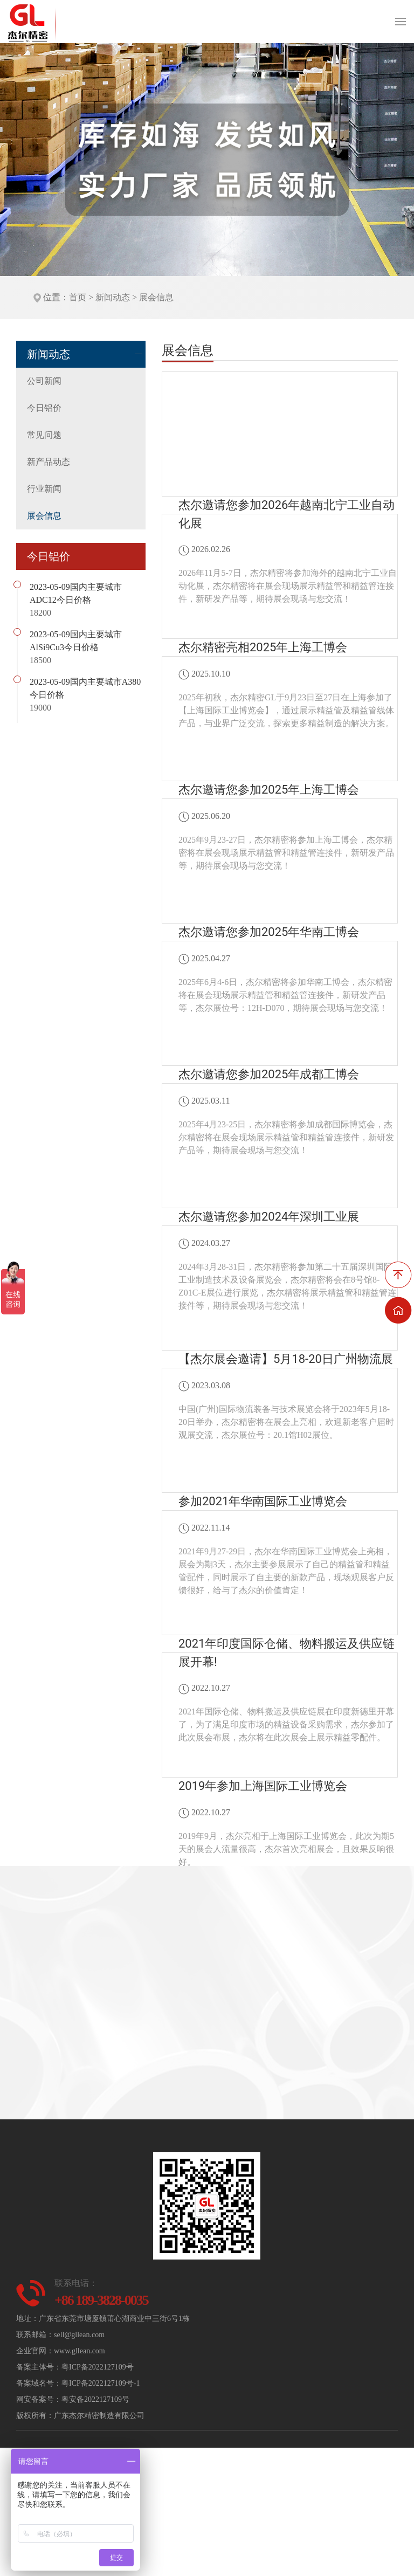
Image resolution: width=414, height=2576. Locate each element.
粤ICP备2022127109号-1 (100, 2383)
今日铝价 (44, 407)
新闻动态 (112, 297)
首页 (77, 297)
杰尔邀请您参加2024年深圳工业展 (268, 1216)
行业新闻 (44, 488)
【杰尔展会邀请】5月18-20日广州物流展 (285, 1359)
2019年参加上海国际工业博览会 (262, 1786)
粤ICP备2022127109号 (97, 2367)
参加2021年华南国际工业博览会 (262, 1501)
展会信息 (156, 297)
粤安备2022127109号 (95, 2399)
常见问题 (44, 434)
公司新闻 (44, 380)
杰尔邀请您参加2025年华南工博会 (268, 932)
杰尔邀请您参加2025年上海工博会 (268, 789)
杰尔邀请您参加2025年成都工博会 (268, 1074)
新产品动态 (48, 461)
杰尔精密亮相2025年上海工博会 (262, 647)
